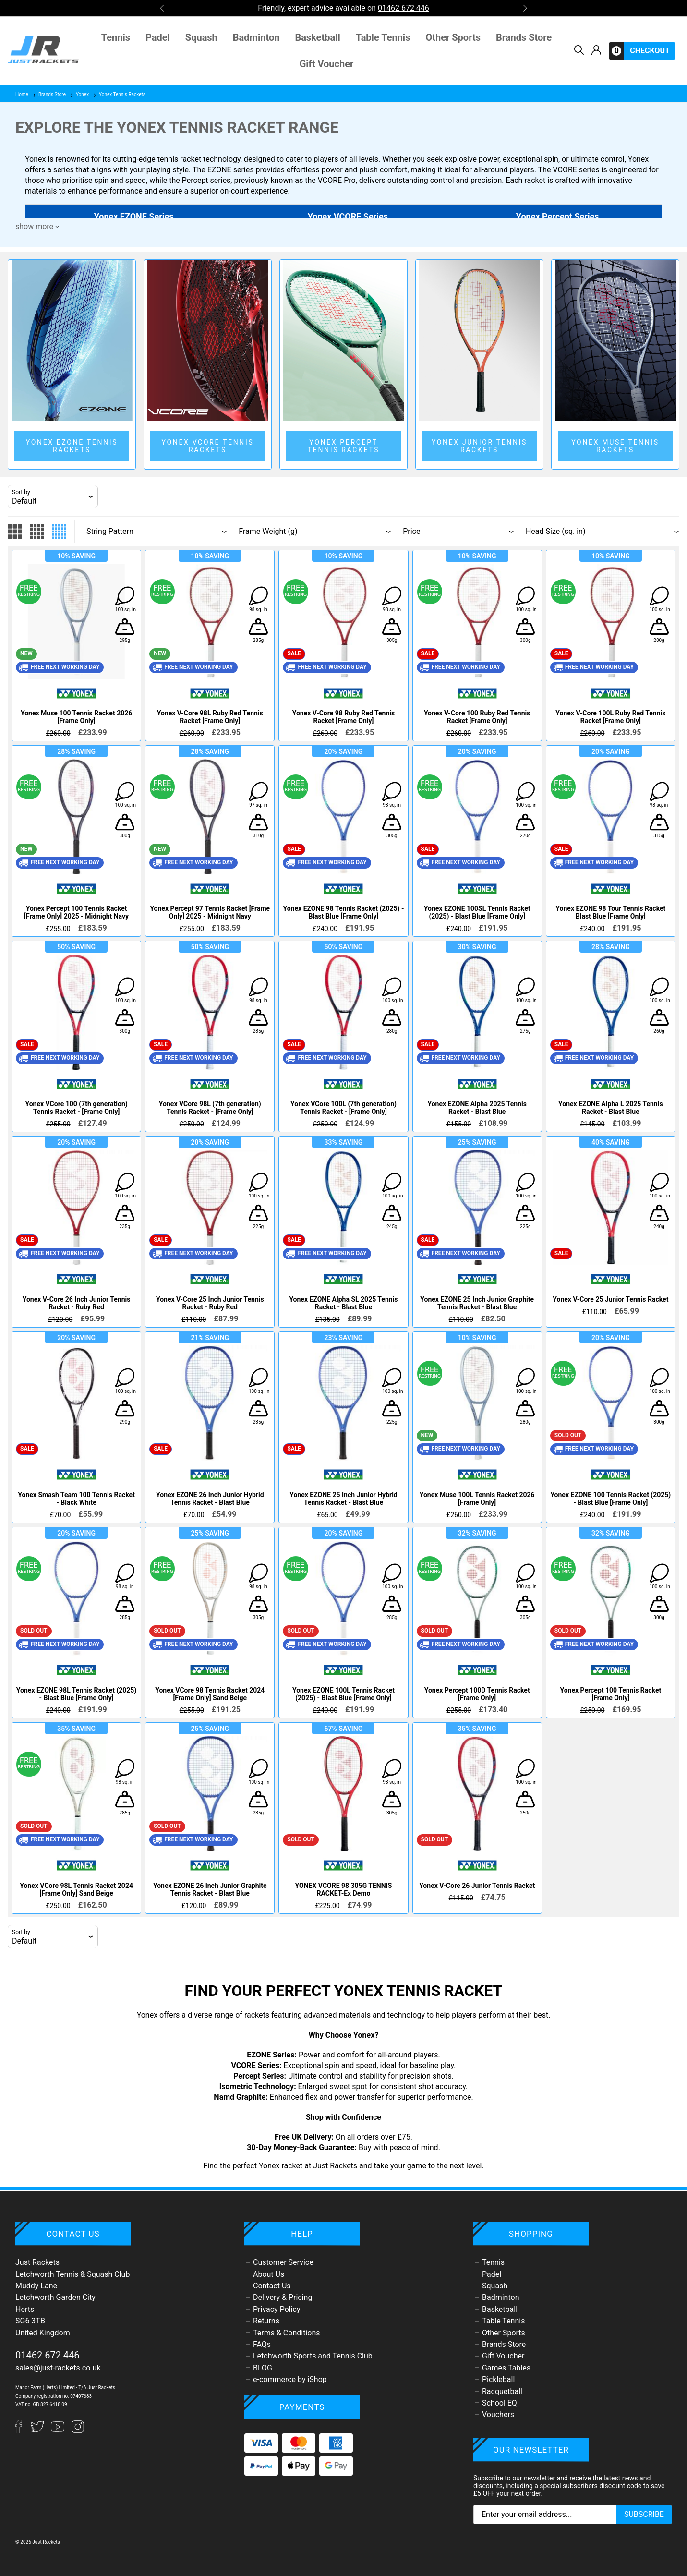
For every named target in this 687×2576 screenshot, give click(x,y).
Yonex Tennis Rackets (119, 94)
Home (21, 94)
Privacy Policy (277, 2309)
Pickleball (498, 2379)
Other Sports (453, 37)
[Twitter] (38, 2430)
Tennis (115, 37)
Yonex (79, 94)
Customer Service (283, 2262)
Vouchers (498, 2414)
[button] (162, 8)
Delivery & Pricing (282, 2297)
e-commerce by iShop (290, 2379)
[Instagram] (77, 2430)
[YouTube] (58, 2430)
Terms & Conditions (286, 2332)
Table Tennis (383, 37)
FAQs (262, 2344)
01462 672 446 (47, 2355)
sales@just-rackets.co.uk (58, 2367)
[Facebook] (23, 2430)
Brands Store (524, 37)
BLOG (262, 2367)
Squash (201, 37)
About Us (268, 2274)
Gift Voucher (327, 64)
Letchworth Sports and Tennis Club (313, 2355)
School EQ (499, 2402)
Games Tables (506, 2367)
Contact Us (272, 2285)
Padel (157, 37)
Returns (266, 2320)
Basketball (317, 37)
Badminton (256, 37)
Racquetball (502, 2391)
